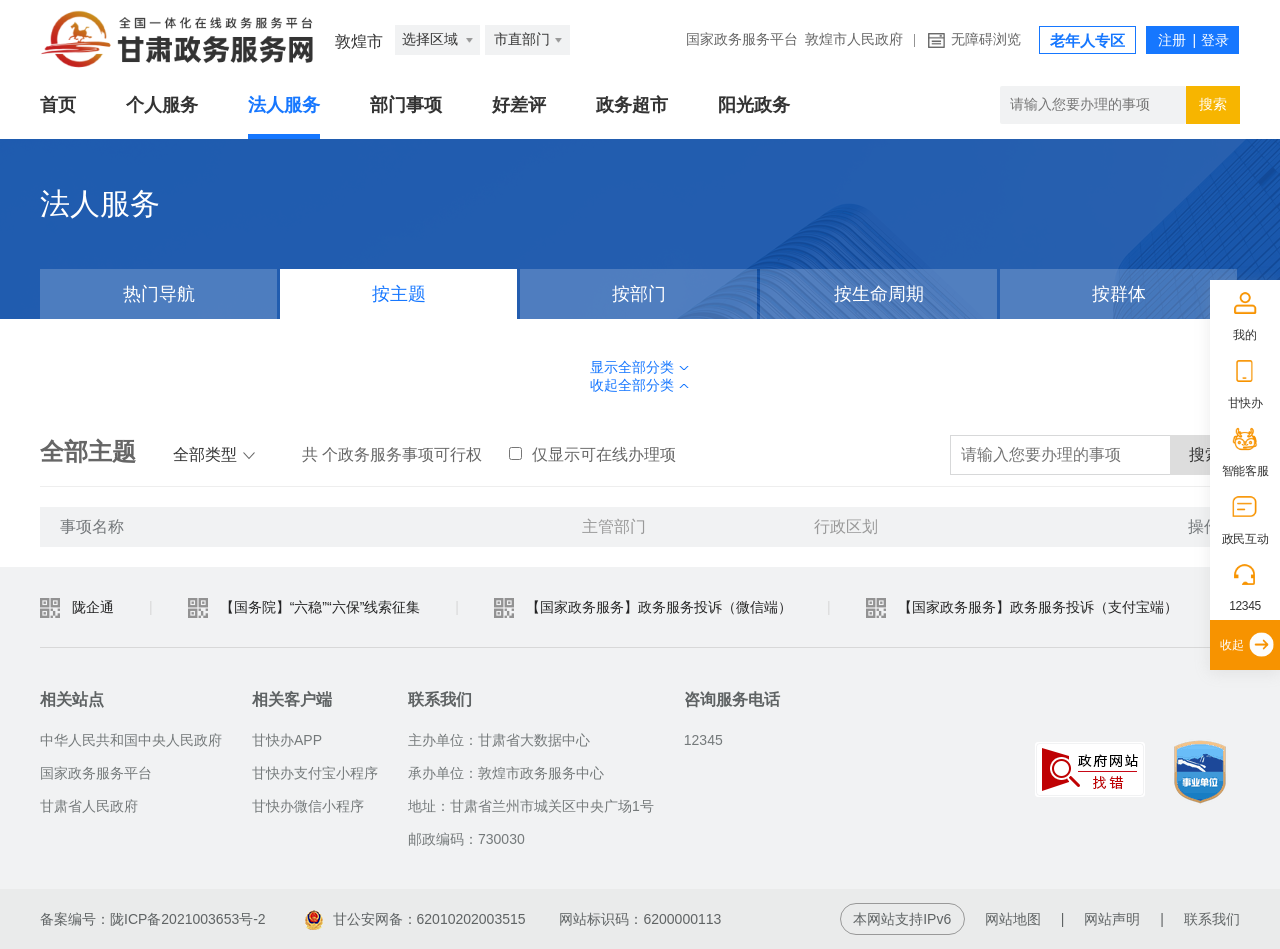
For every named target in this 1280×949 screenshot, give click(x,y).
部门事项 (406, 105)
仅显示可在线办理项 (592, 454)
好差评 (519, 105)
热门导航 (159, 294)
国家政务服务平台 (742, 39)
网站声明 (1112, 919)
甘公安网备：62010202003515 (415, 919)
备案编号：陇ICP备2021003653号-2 (153, 919)
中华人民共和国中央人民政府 (131, 740)
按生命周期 (879, 294)
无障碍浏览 (986, 39)
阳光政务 (754, 105)
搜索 (1213, 104)
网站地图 (1013, 919)
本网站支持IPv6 (902, 919)
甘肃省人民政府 (89, 806)
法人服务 (284, 105)
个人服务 (162, 105)
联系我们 (1212, 919)
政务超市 (632, 105)
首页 (58, 105)
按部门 (639, 294)
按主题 (399, 294)
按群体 (1119, 294)
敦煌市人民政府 (854, 39)
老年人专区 (1087, 41)
